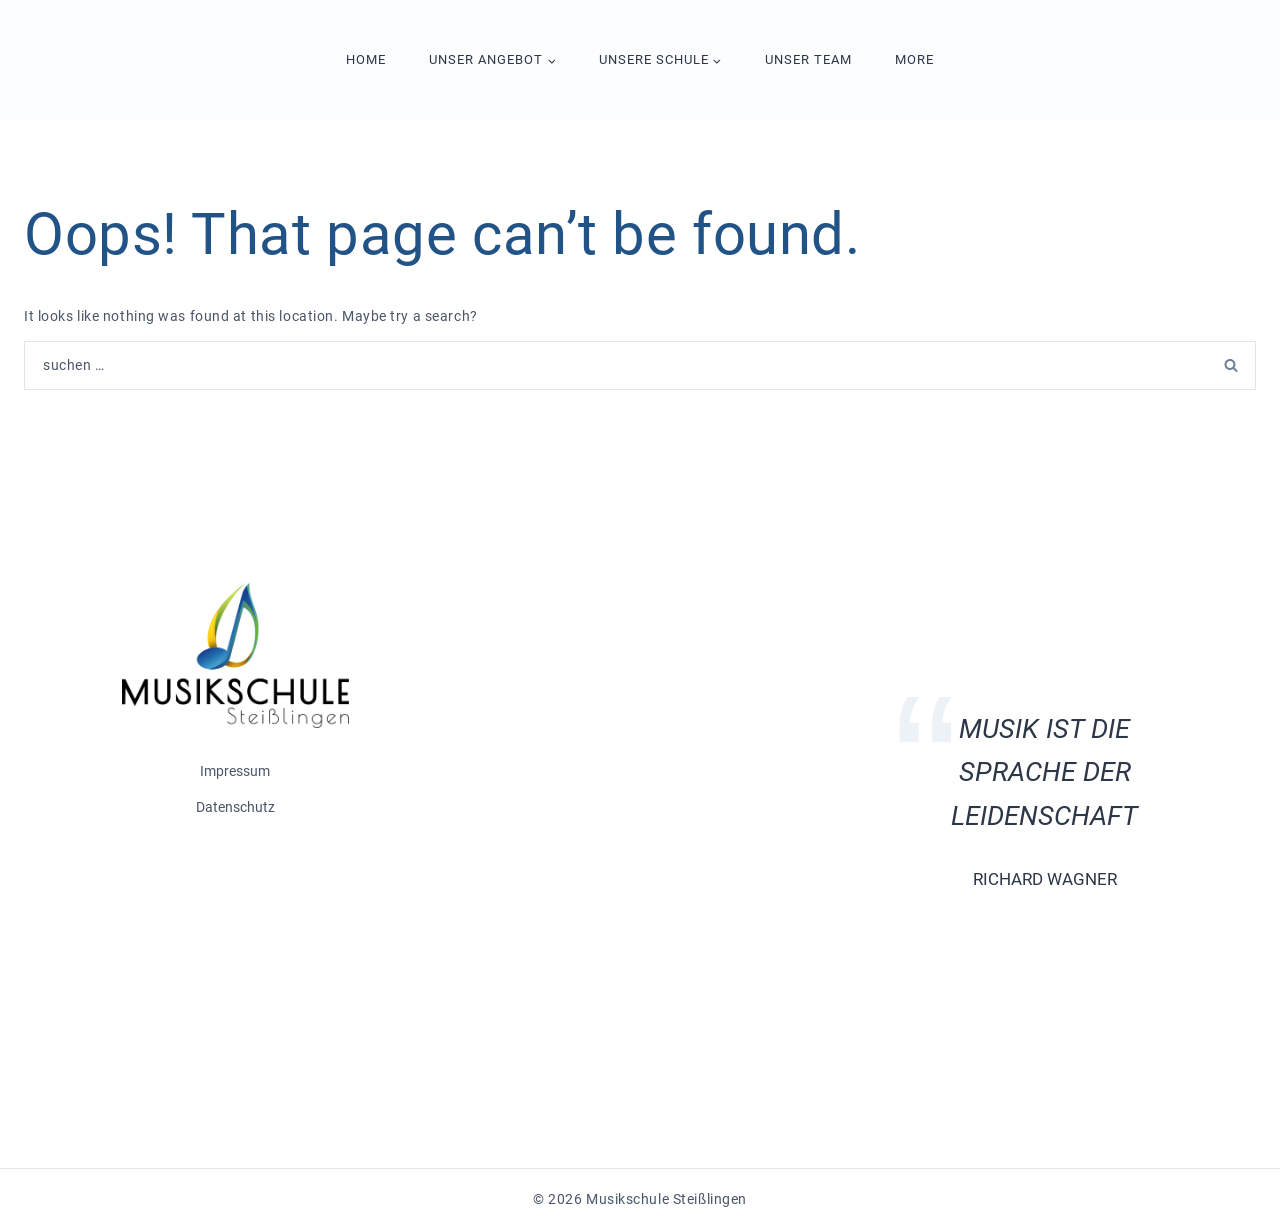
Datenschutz (235, 807)
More (914, 59)
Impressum (235, 771)
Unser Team (808, 59)
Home (366, 59)
